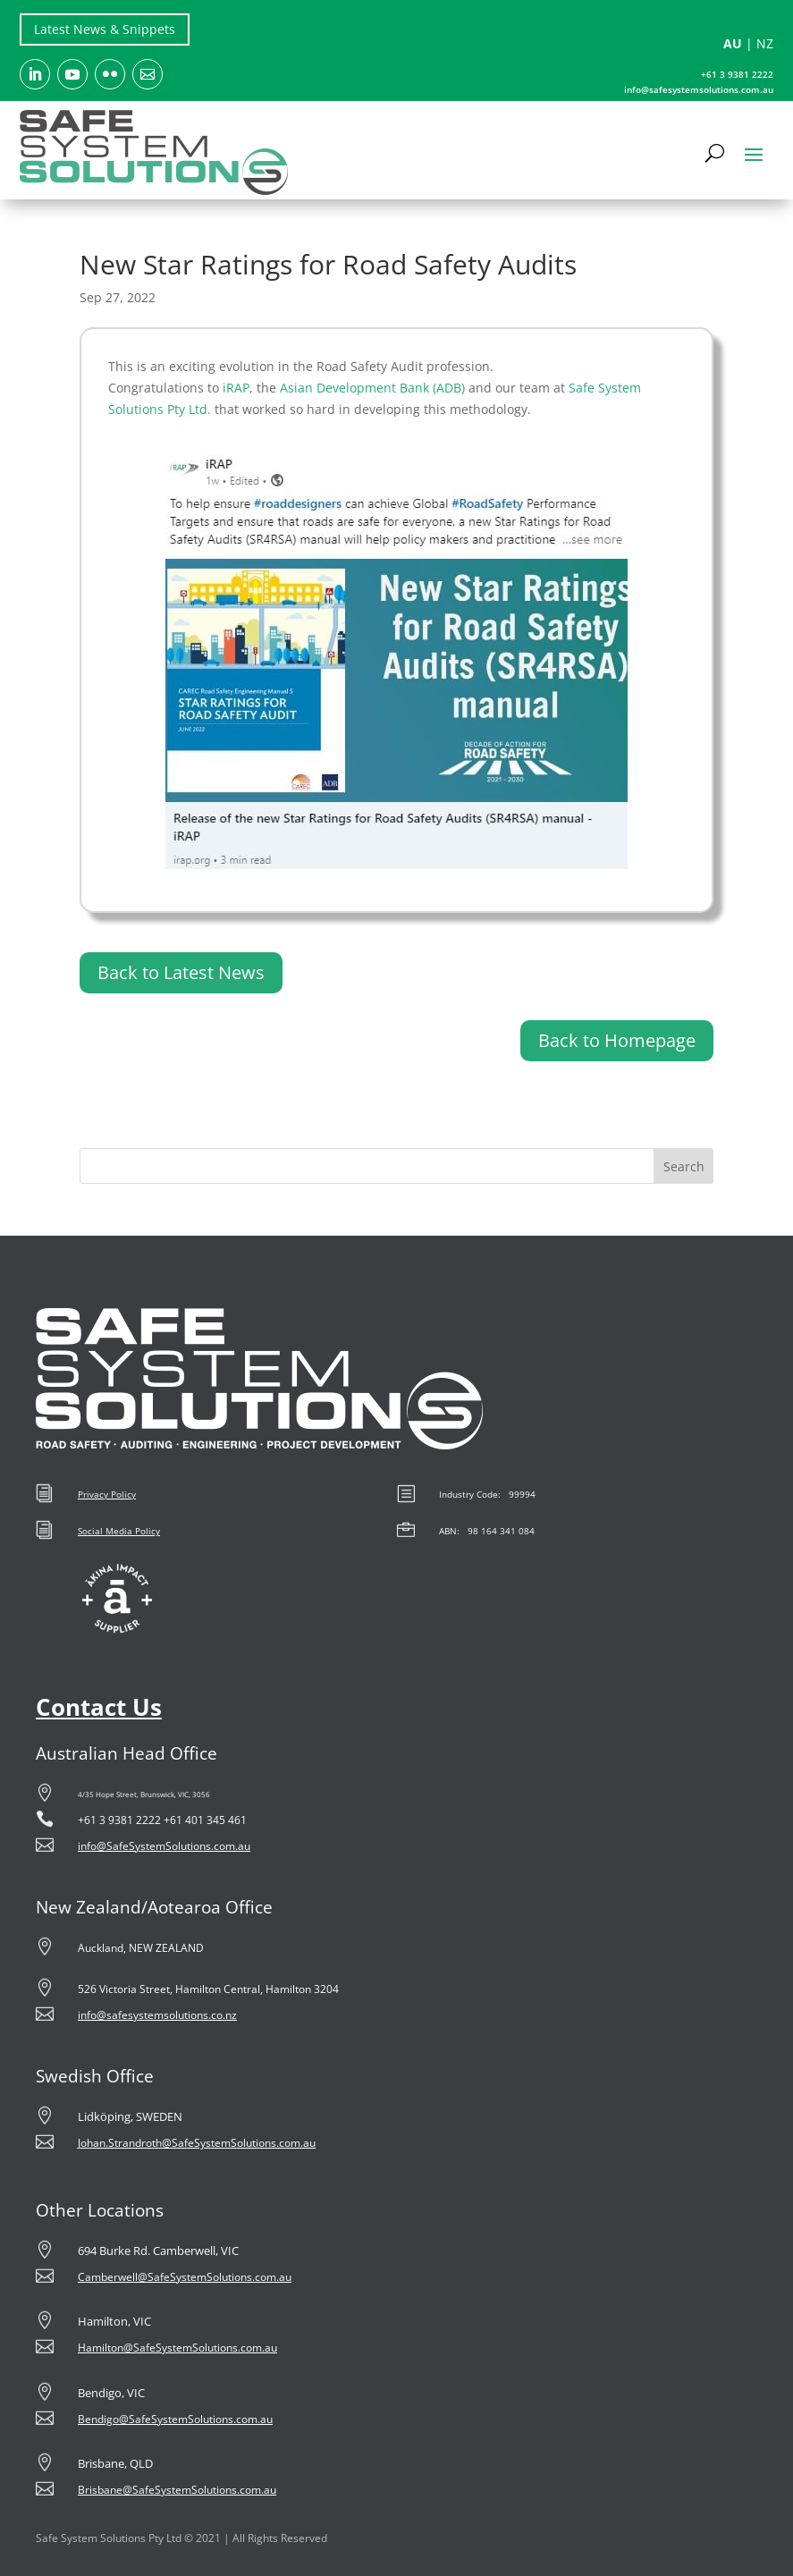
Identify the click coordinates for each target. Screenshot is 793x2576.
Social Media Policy (119, 1530)
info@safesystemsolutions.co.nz (157, 2015)
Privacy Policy (107, 1494)
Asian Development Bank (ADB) (372, 387)
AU (732, 43)
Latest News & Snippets (104, 29)
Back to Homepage (617, 1040)
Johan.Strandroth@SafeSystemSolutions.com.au (197, 2142)
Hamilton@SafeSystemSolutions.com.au (177, 2347)
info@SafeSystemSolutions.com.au (164, 1846)
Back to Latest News (181, 972)
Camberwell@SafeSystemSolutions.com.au (184, 2277)
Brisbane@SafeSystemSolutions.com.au (177, 2489)
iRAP (236, 387)
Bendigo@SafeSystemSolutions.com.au (175, 2419)
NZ (764, 43)
